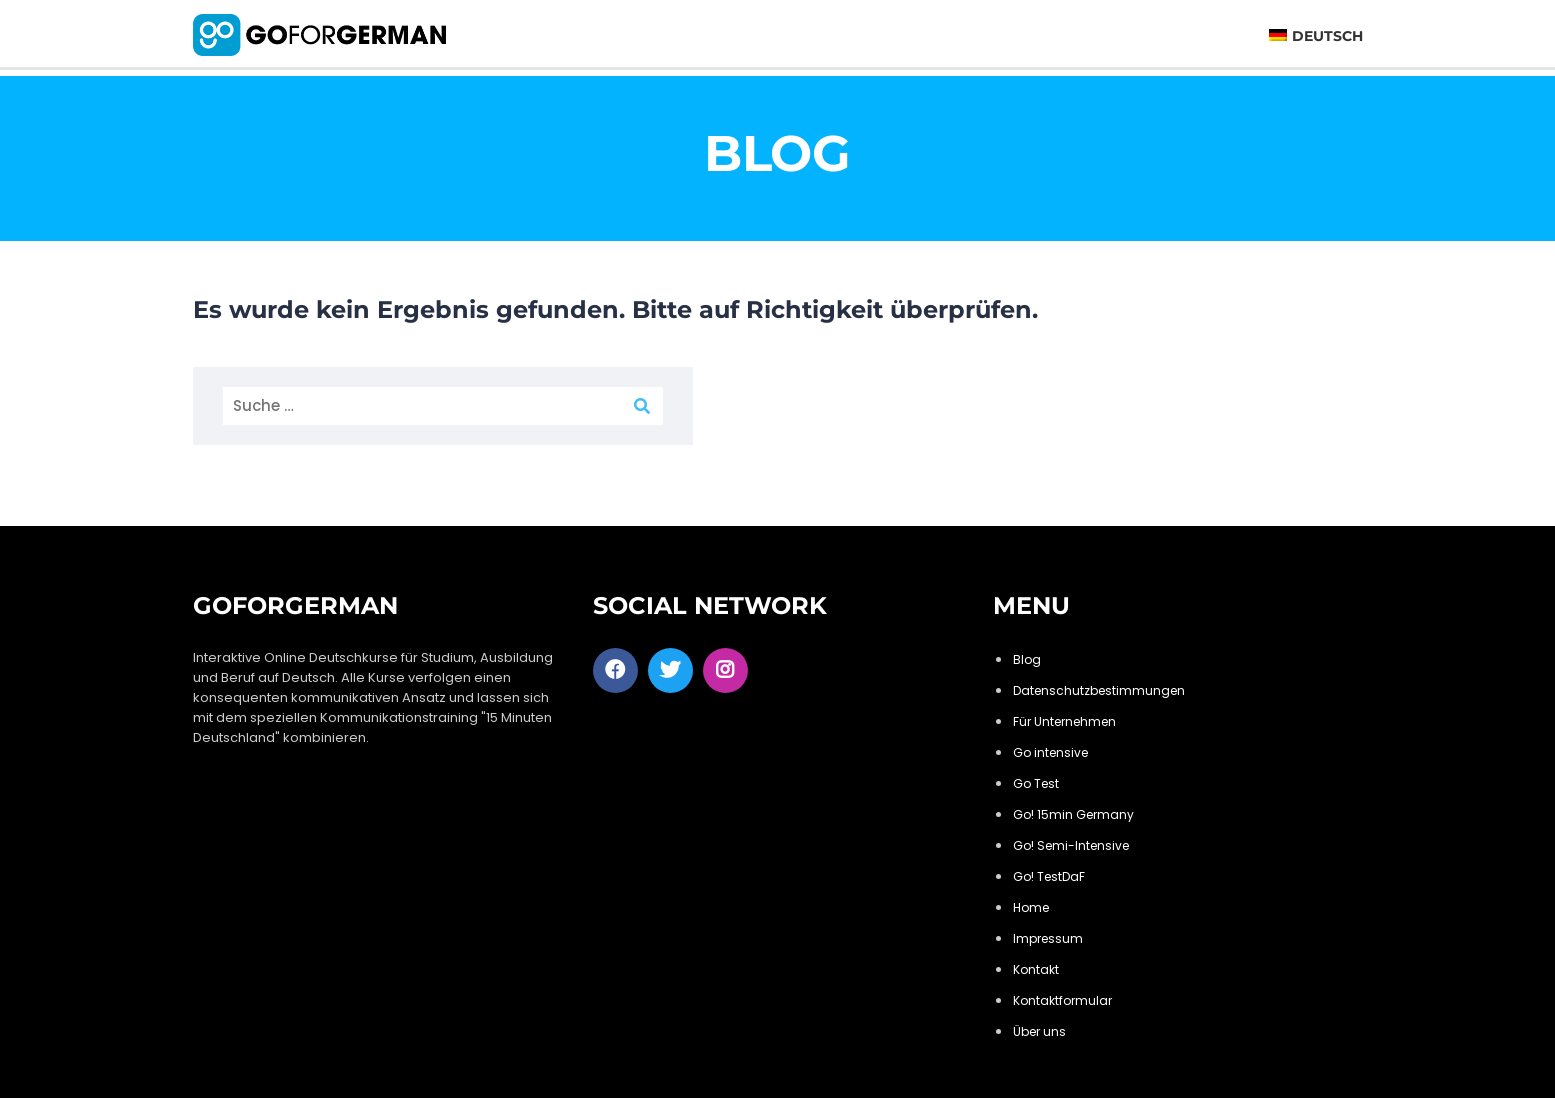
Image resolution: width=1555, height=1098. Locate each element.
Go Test (1036, 783)
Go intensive (1050, 752)
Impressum (1048, 938)
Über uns (1039, 1031)
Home (1031, 907)
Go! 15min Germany (1073, 814)
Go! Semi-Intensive (1071, 845)
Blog (1027, 659)
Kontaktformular (1062, 1000)
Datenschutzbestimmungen (1099, 690)
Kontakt (1036, 969)
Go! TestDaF (1049, 876)
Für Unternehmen (1064, 721)
